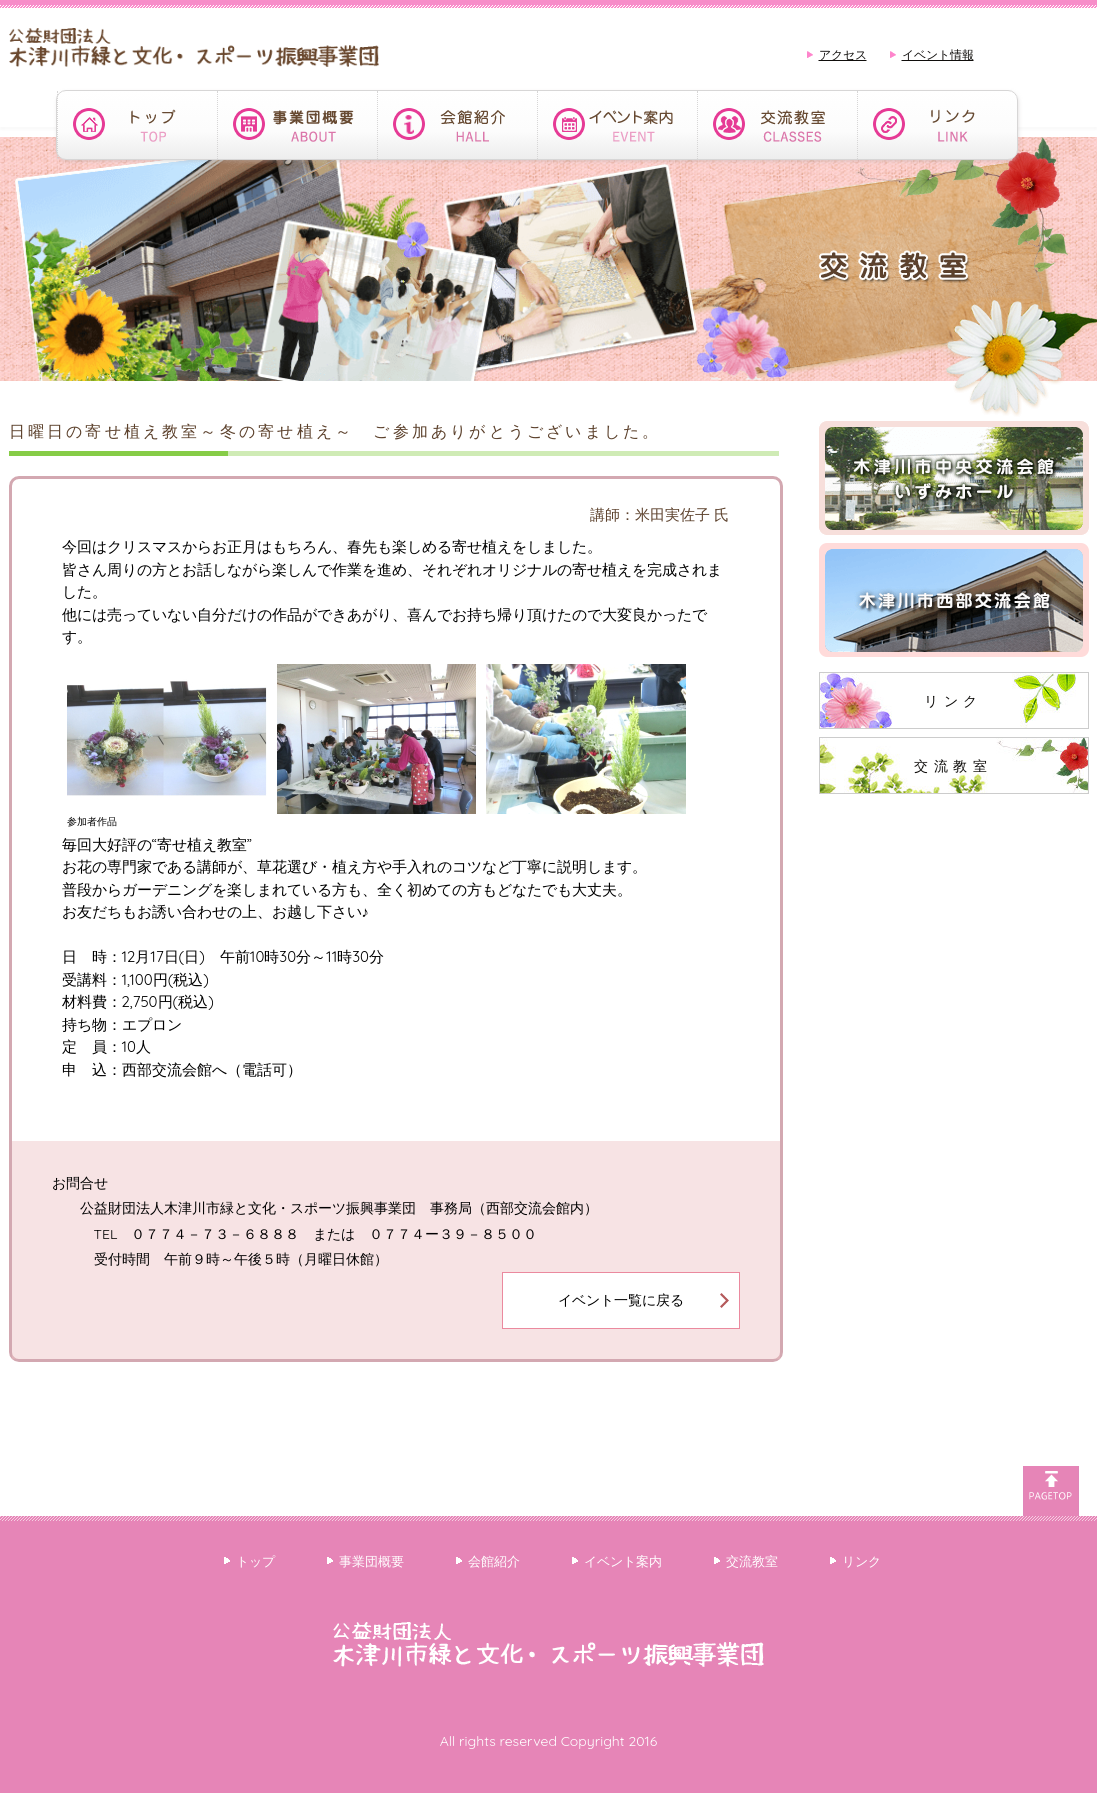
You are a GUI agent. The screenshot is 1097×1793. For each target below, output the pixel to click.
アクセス (843, 54)
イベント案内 (623, 1561)
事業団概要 (371, 1561)
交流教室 (953, 766)
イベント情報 (938, 54)
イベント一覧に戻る (621, 1300)
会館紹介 (494, 1561)
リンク (953, 701)
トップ (255, 1561)
